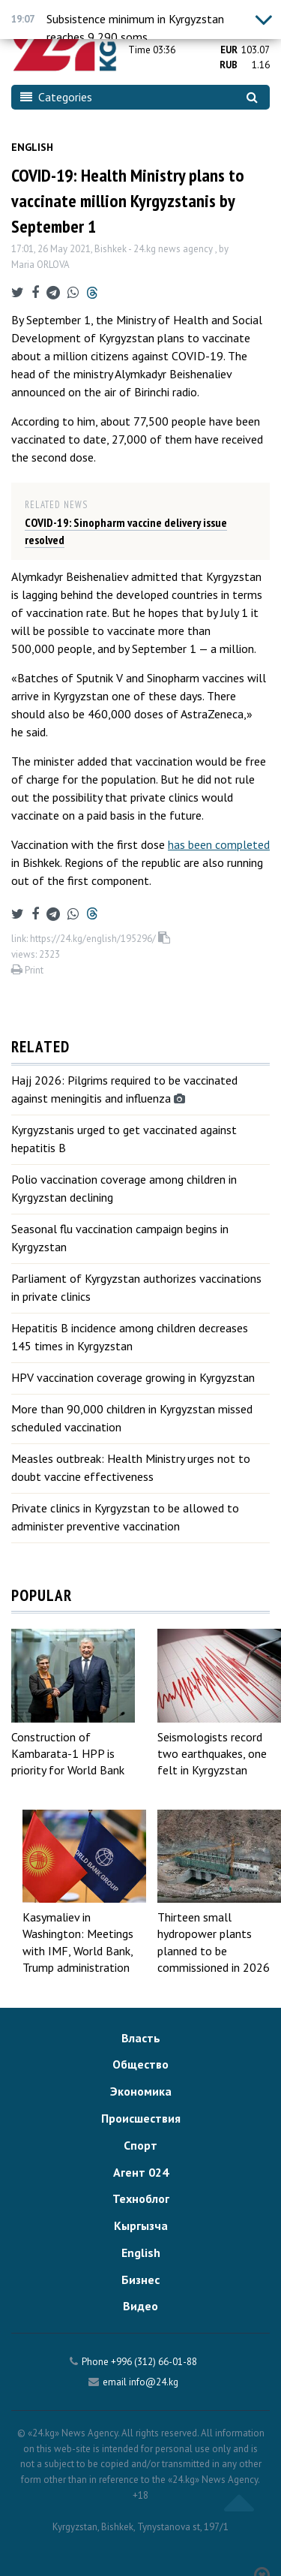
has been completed (219, 844)
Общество (140, 2064)
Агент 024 (141, 2172)
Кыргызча (141, 2225)
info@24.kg (153, 2382)
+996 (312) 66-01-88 (154, 2361)
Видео (140, 2305)
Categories (56, 96)
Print (27, 970)
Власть (140, 2037)
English (32, 147)
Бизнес (140, 2279)
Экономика (141, 2091)
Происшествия (141, 2118)
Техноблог (140, 2198)
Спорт (140, 2145)
